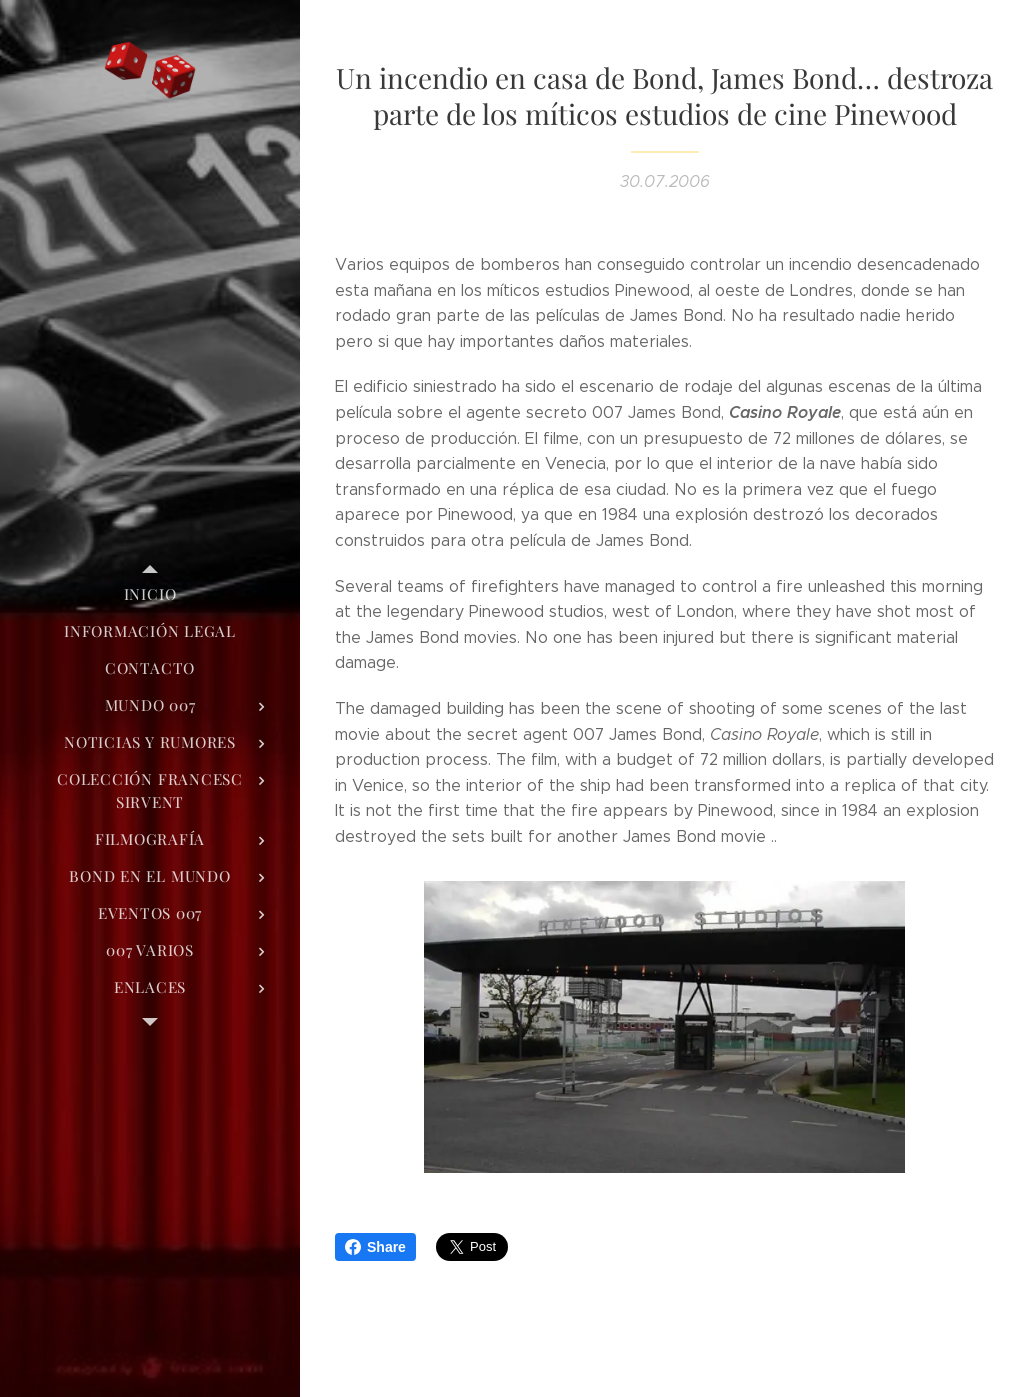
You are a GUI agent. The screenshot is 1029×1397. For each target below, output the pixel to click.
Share (375, 1247)
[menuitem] (150, 594)
